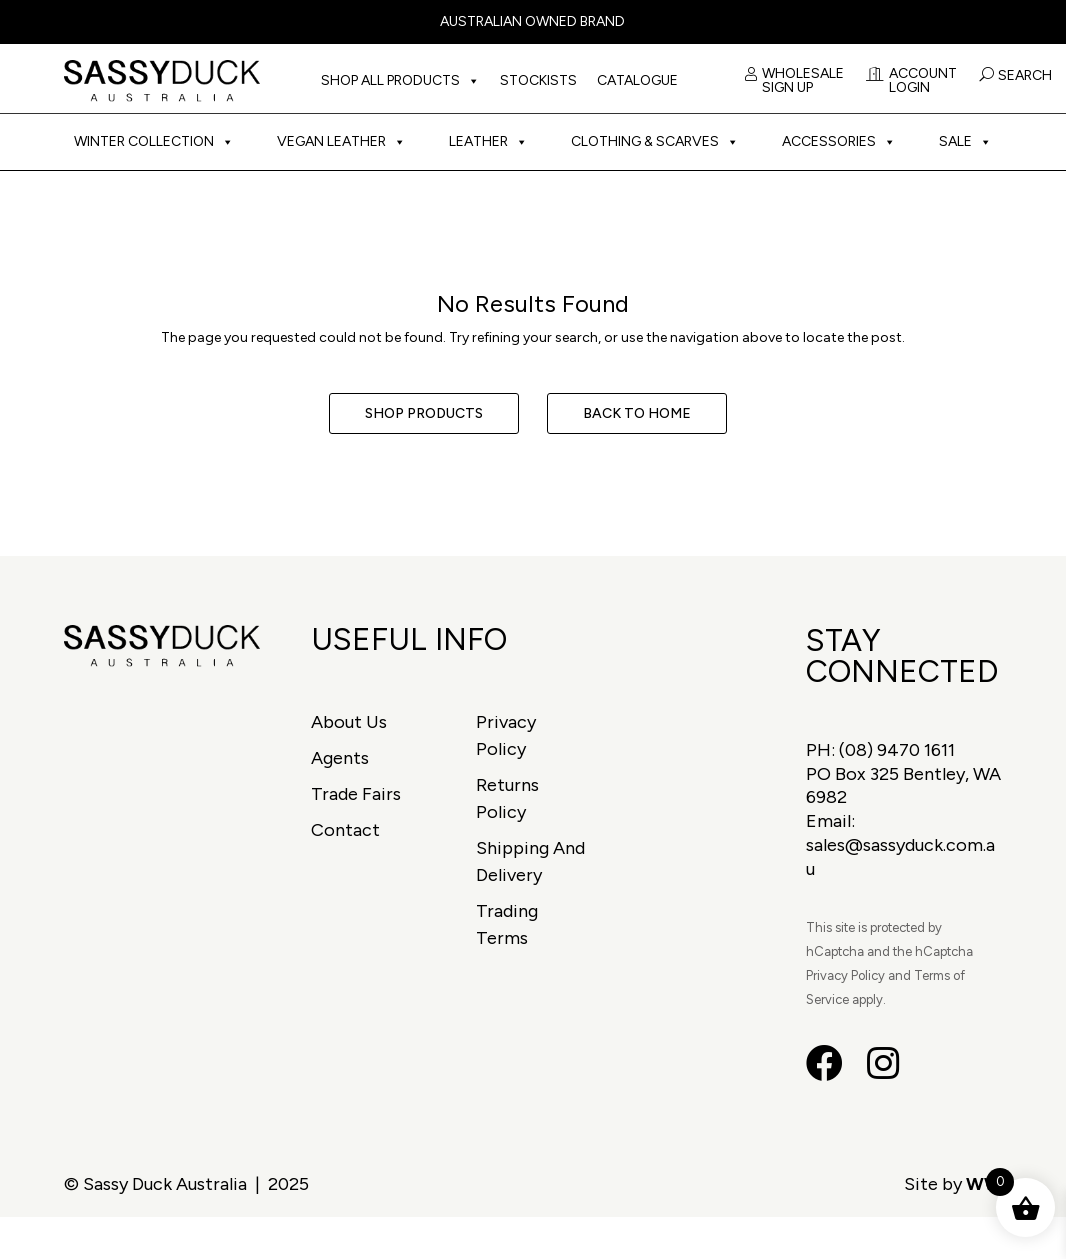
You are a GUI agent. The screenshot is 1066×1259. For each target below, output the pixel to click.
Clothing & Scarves (655, 142)
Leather (488, 142)
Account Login (911, 81)
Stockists (538, 80)
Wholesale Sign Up (794, 81)
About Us (349, 722)
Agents (340, 758)
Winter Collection (154, 142)
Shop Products (424, 413)
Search (1025, 75)
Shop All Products (400, 81)
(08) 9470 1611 (897, 750)
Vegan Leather (341, 142)
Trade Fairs (356, 794)
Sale (965, 142)
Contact (345, 830)
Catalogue (637, 80)
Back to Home (637, 413)
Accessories (839, 142)
